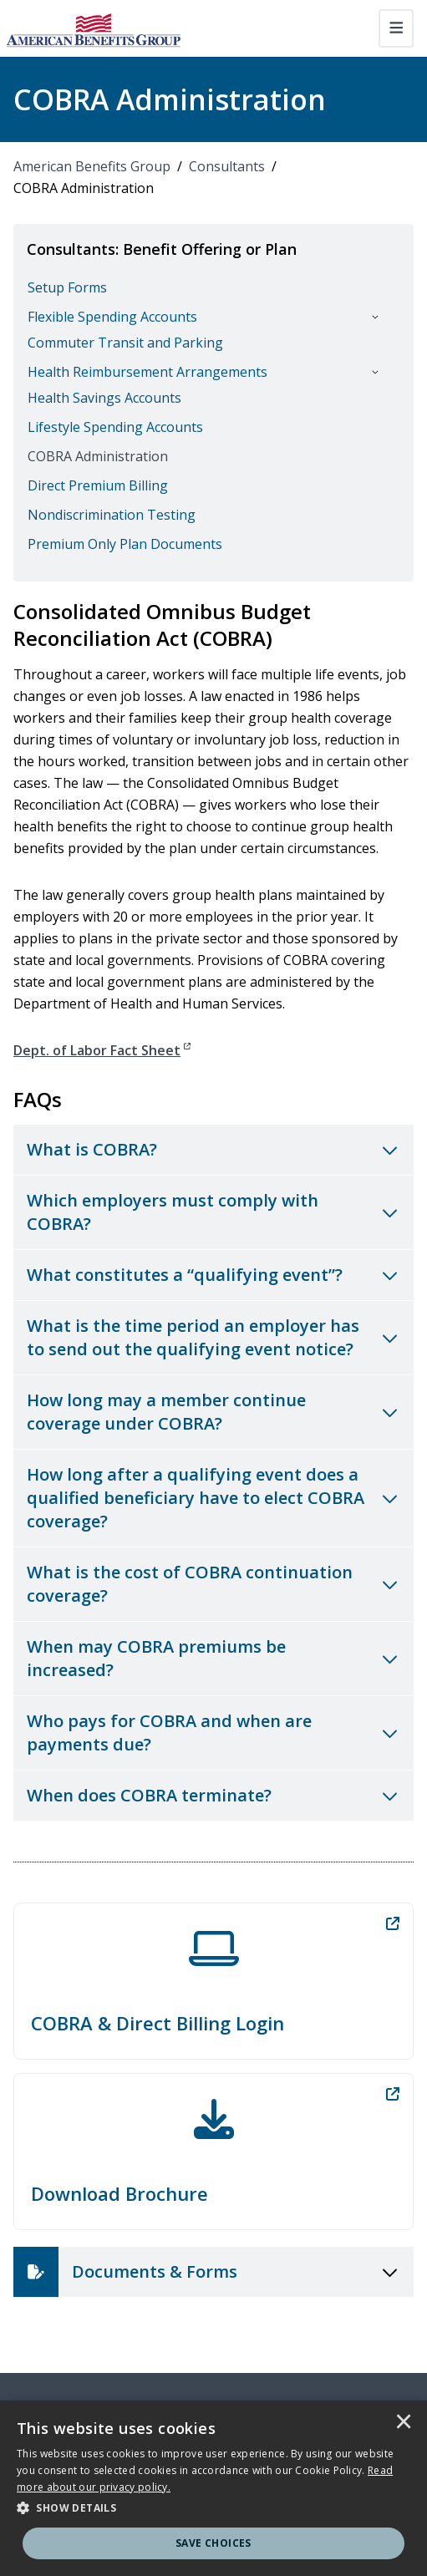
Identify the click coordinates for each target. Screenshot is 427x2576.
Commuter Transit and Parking (125, 342)
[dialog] (213, 2488)
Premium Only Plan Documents (125, 544)
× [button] (403, 2423)
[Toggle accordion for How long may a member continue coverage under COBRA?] (213, 1412)
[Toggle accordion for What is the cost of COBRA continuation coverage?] (213, 1584)
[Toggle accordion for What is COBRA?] (213, 1150)
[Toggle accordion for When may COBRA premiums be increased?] (213, 1658)
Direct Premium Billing (98, 485)
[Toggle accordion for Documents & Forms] (213, 2272)
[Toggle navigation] (396, 28)
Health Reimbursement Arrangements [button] (147, 372)
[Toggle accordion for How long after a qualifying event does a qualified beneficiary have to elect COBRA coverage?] (213, 1498)
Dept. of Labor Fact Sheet (102, 1050)
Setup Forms (67, 287)
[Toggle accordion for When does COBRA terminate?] (213, 1796)
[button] (213, 2508)
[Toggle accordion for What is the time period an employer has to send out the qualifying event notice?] (213, 1337)
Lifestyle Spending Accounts (115, 427)
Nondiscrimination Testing (112, 515)
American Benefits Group (91, 166)
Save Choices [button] (213, 2543)
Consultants (227, 166)
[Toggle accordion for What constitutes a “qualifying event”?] (213, 1275)
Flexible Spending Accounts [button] (112, 316)
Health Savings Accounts (104, 398)
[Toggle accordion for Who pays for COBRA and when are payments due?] (213, 1733)
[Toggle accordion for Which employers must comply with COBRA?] (213, 1212)
